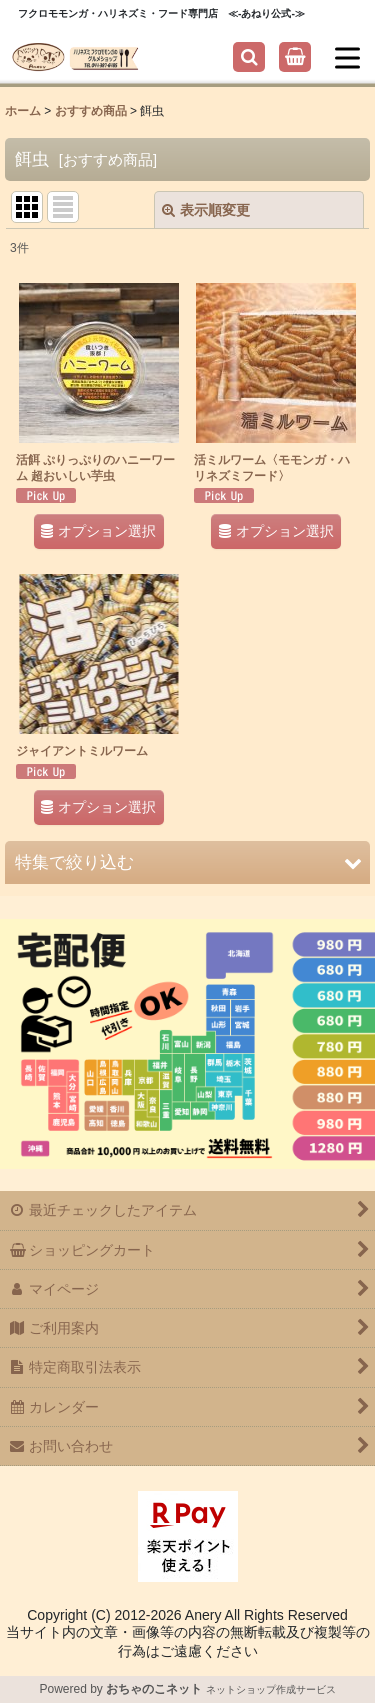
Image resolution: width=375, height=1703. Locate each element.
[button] (249, 57)
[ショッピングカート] (295, 57)
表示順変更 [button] (206, 210)
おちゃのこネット (154, 1689)
